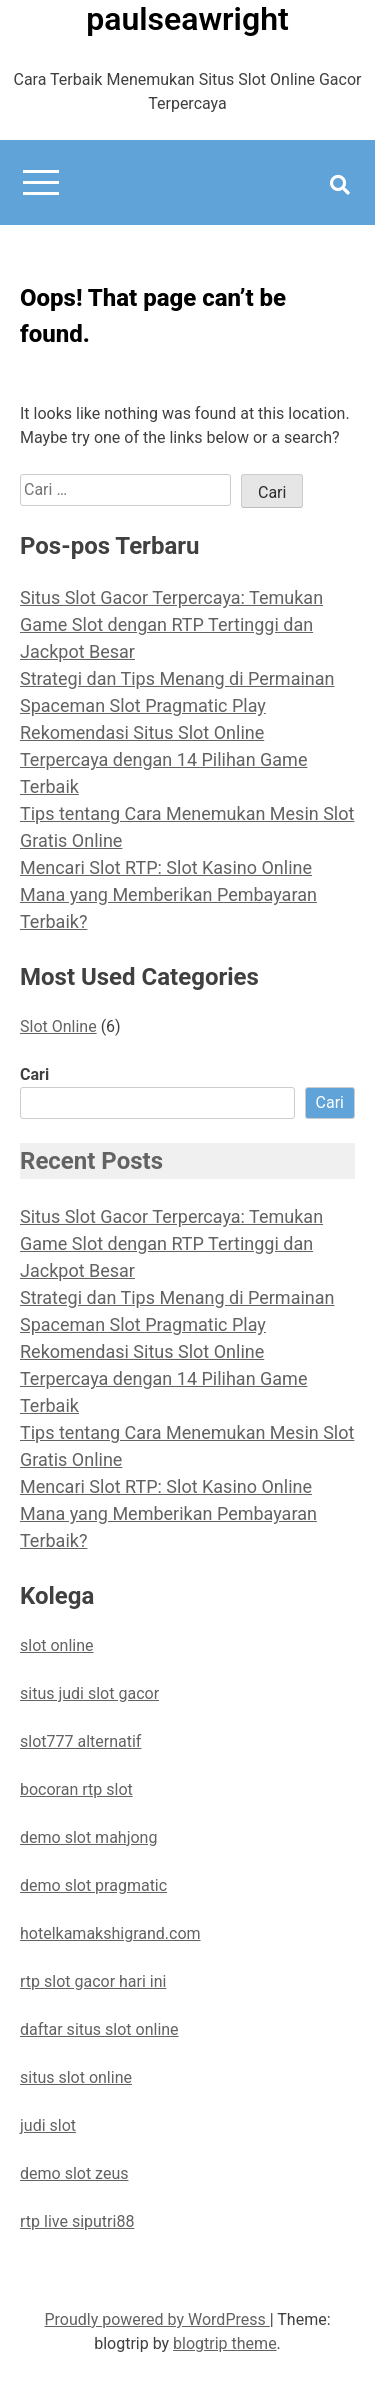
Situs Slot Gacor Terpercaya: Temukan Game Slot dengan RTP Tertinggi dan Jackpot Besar (171, 624)
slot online (57, 1645)
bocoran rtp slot (76, 1789)
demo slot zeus (74, 2173)
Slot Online (58, 1026)
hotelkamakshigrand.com (110, 1933)
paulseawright (187, 19)
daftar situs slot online (99, 2029)
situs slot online (76, 2077)
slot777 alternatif (80, 1741)
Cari (34, 1074)
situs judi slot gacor (89, 1693)
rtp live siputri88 (77, 2221)
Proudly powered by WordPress (156, 2319)
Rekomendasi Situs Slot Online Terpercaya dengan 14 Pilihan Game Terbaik (163, 759)
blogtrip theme (225, 2343)
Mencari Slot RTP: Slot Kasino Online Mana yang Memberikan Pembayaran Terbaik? (168, 894)
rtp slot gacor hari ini (93, 1981)
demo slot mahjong (88, 1837)
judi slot (48, 2125)
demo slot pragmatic (93, 1885)
